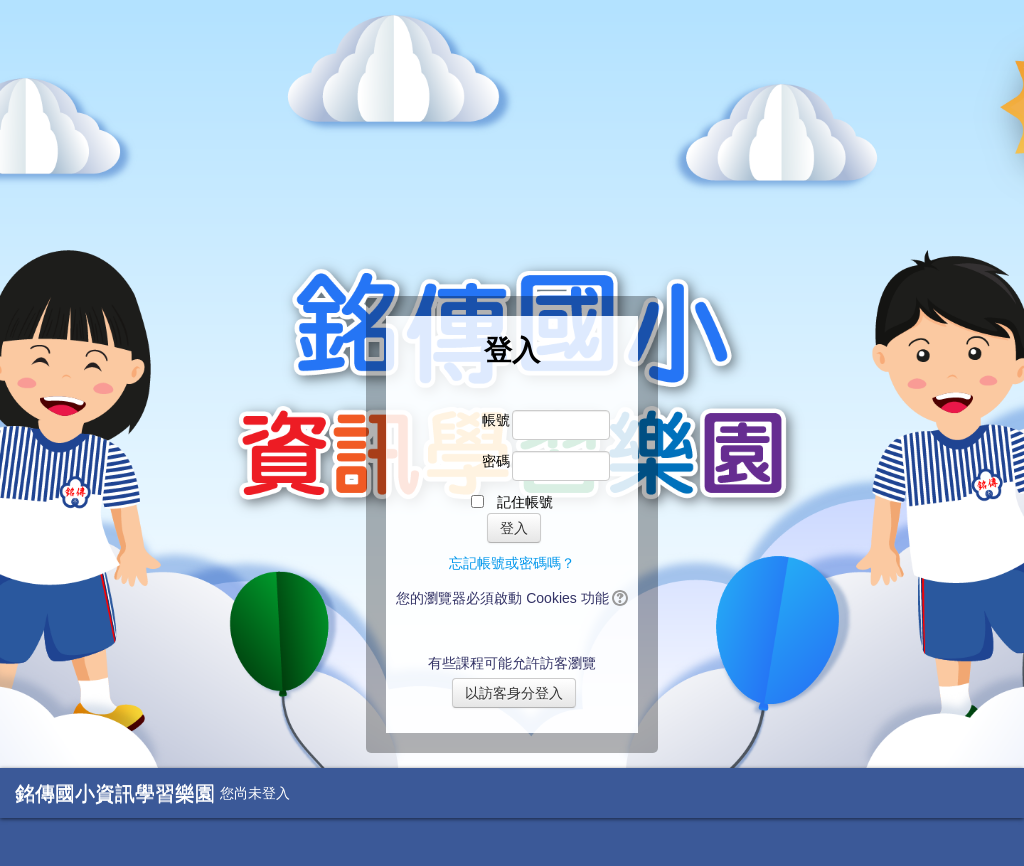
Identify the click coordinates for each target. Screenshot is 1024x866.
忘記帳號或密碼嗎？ (512, 563)
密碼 (496, 461)
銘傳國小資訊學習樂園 (115, 793)
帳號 (496, 420)
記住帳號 (525, 502)
